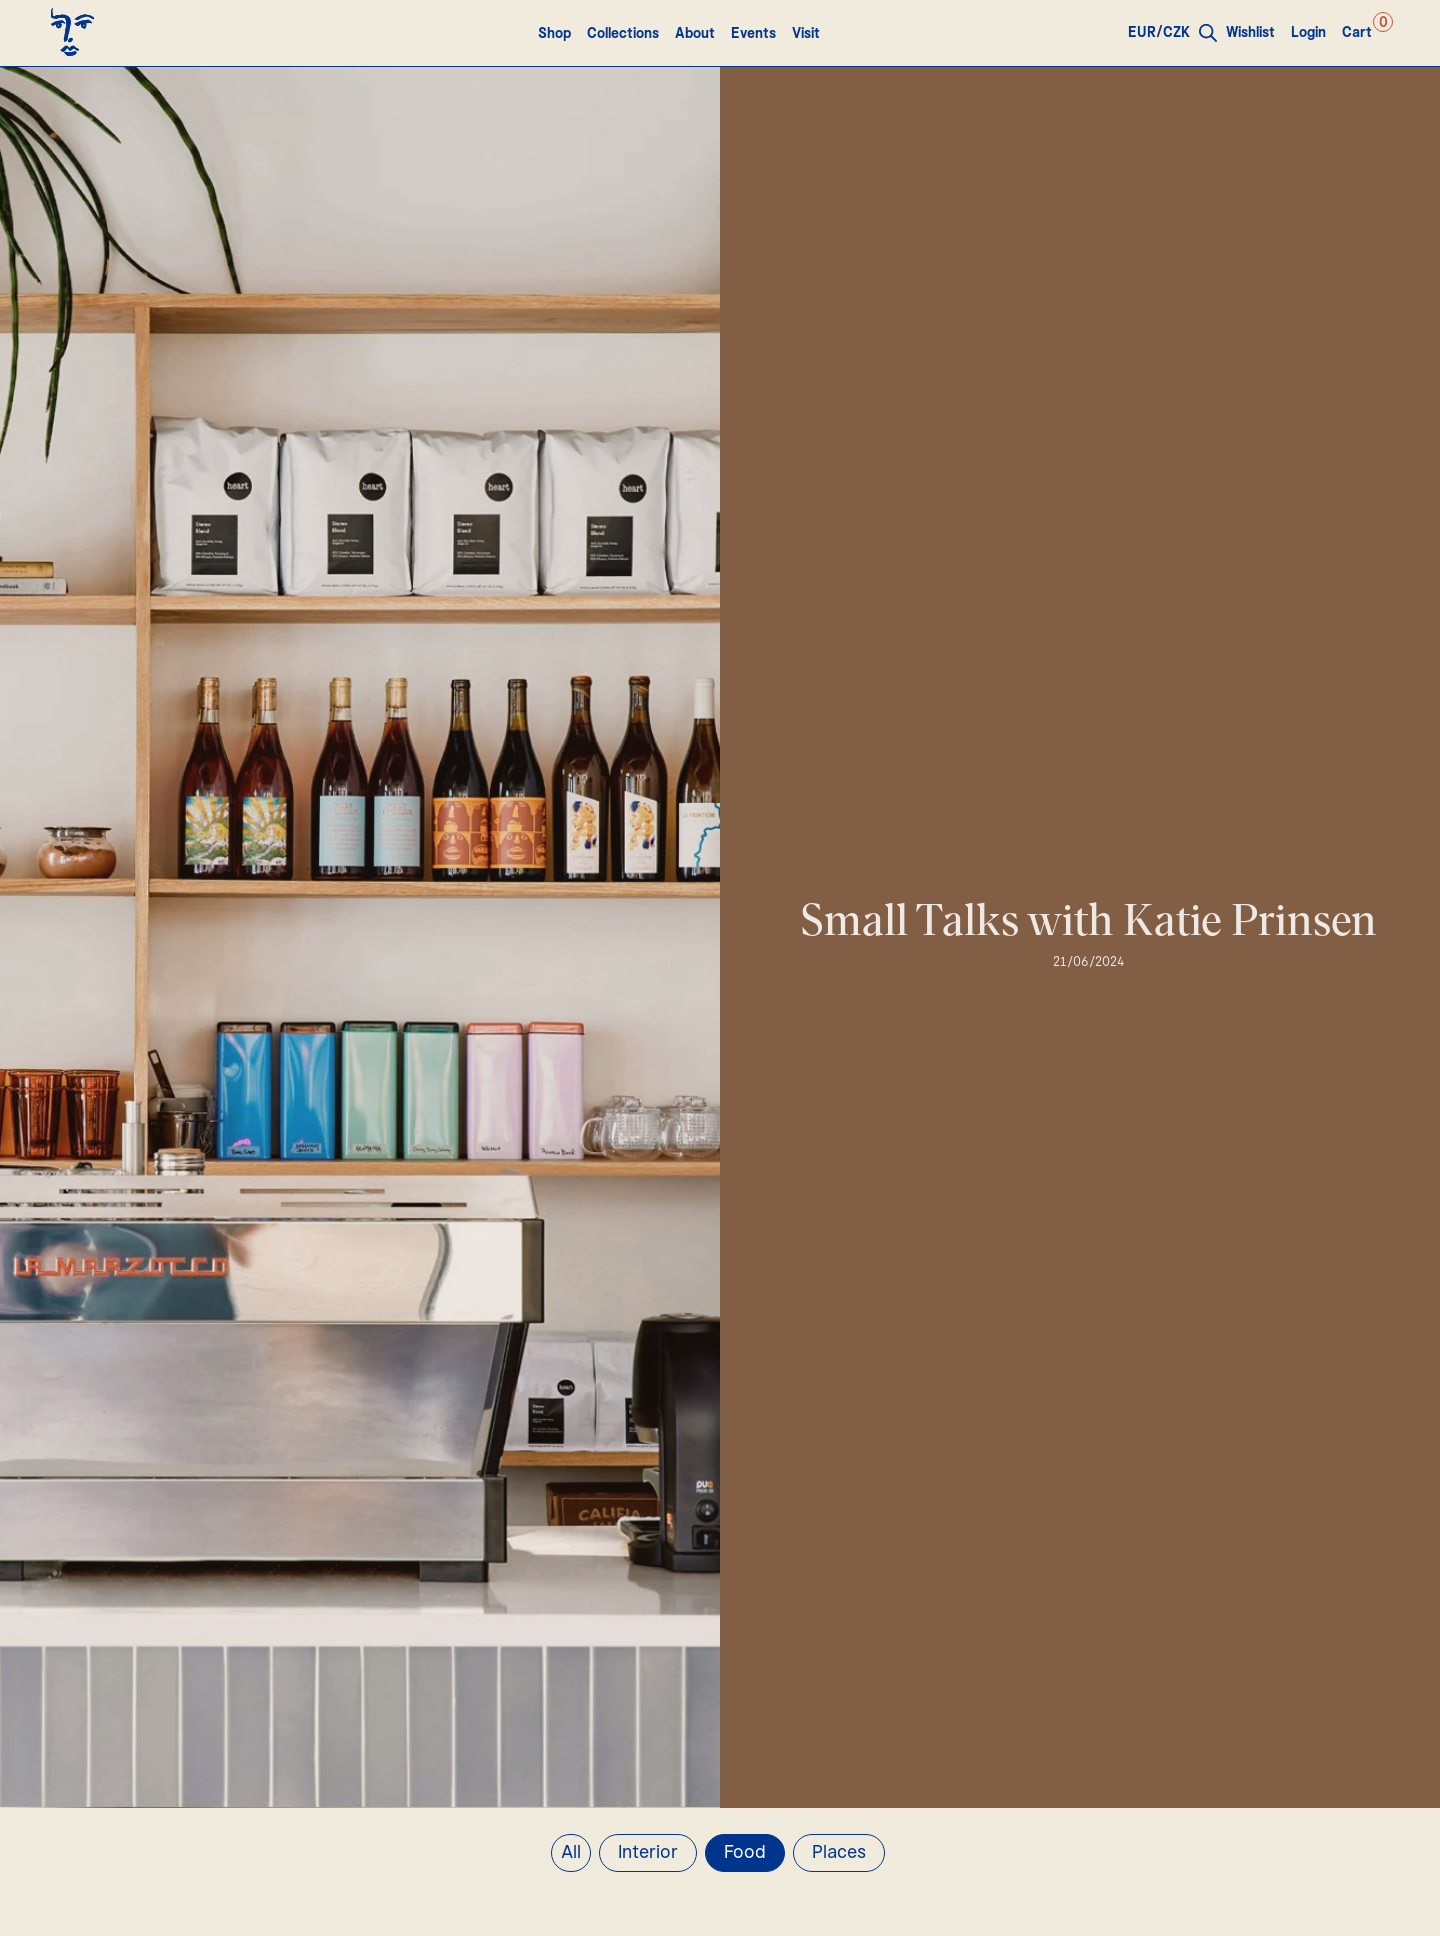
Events (753, 34)
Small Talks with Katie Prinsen (1088, 922)
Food (745, 1853)
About (695, 34)
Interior (648, 1853)
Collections (623, 34)
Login (1308, 33)
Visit (806, 34)
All (571, 1853)
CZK (1176, 33)
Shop (554, 34)
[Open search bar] (1208, 33)
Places (839, 1853)
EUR (1142, 33)
